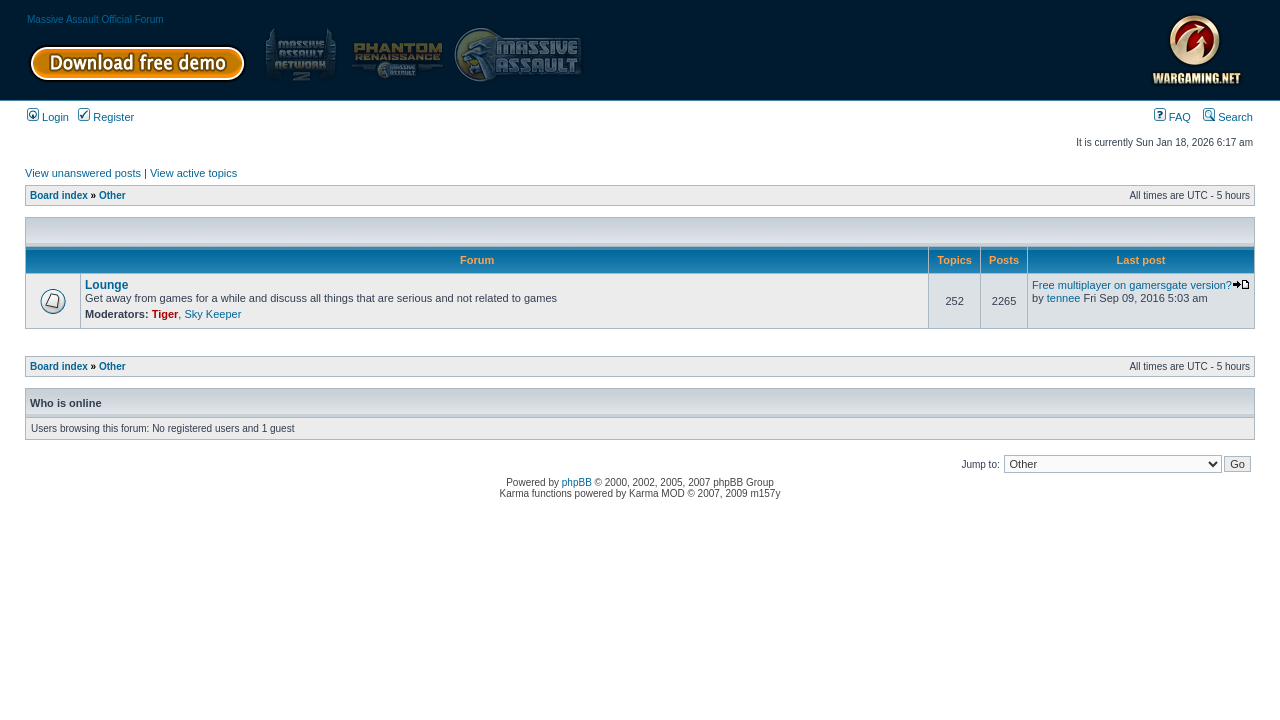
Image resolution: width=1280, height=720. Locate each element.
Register (106, 117)
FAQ (1172, 117)
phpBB (577, 482)
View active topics (193, 173)
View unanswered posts (83, 173)
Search (1228, 117)
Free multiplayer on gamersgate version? (1141, 285)
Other (112, 195)
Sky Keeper (212, 314)
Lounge (106, 285)
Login (48, 117)
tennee (1064, 298)
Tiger (165, 314)
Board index (59, 195)
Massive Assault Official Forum (95, 19)
